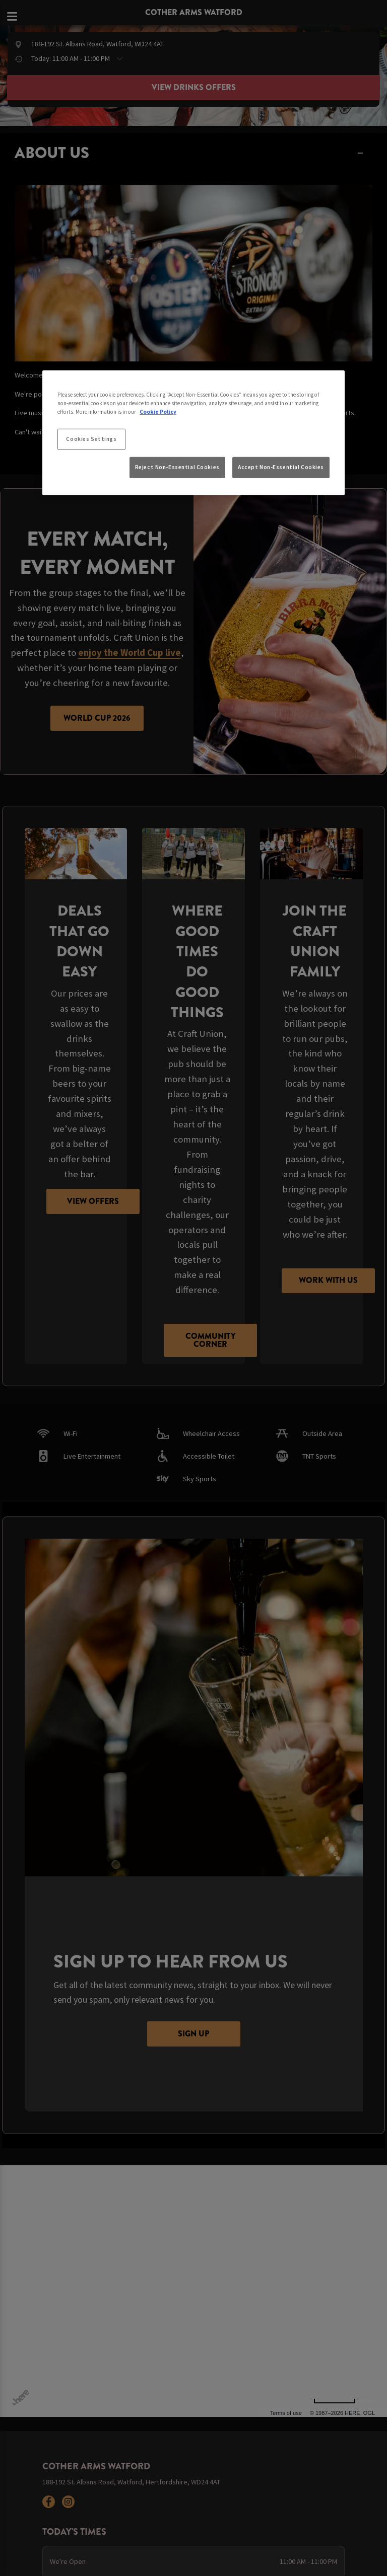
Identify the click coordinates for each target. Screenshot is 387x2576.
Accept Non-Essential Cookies (281, 467)
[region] (193, 432)
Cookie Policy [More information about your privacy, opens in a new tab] (158, 411)
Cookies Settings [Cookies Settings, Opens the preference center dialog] (91, 438)
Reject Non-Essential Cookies (177, 467)
